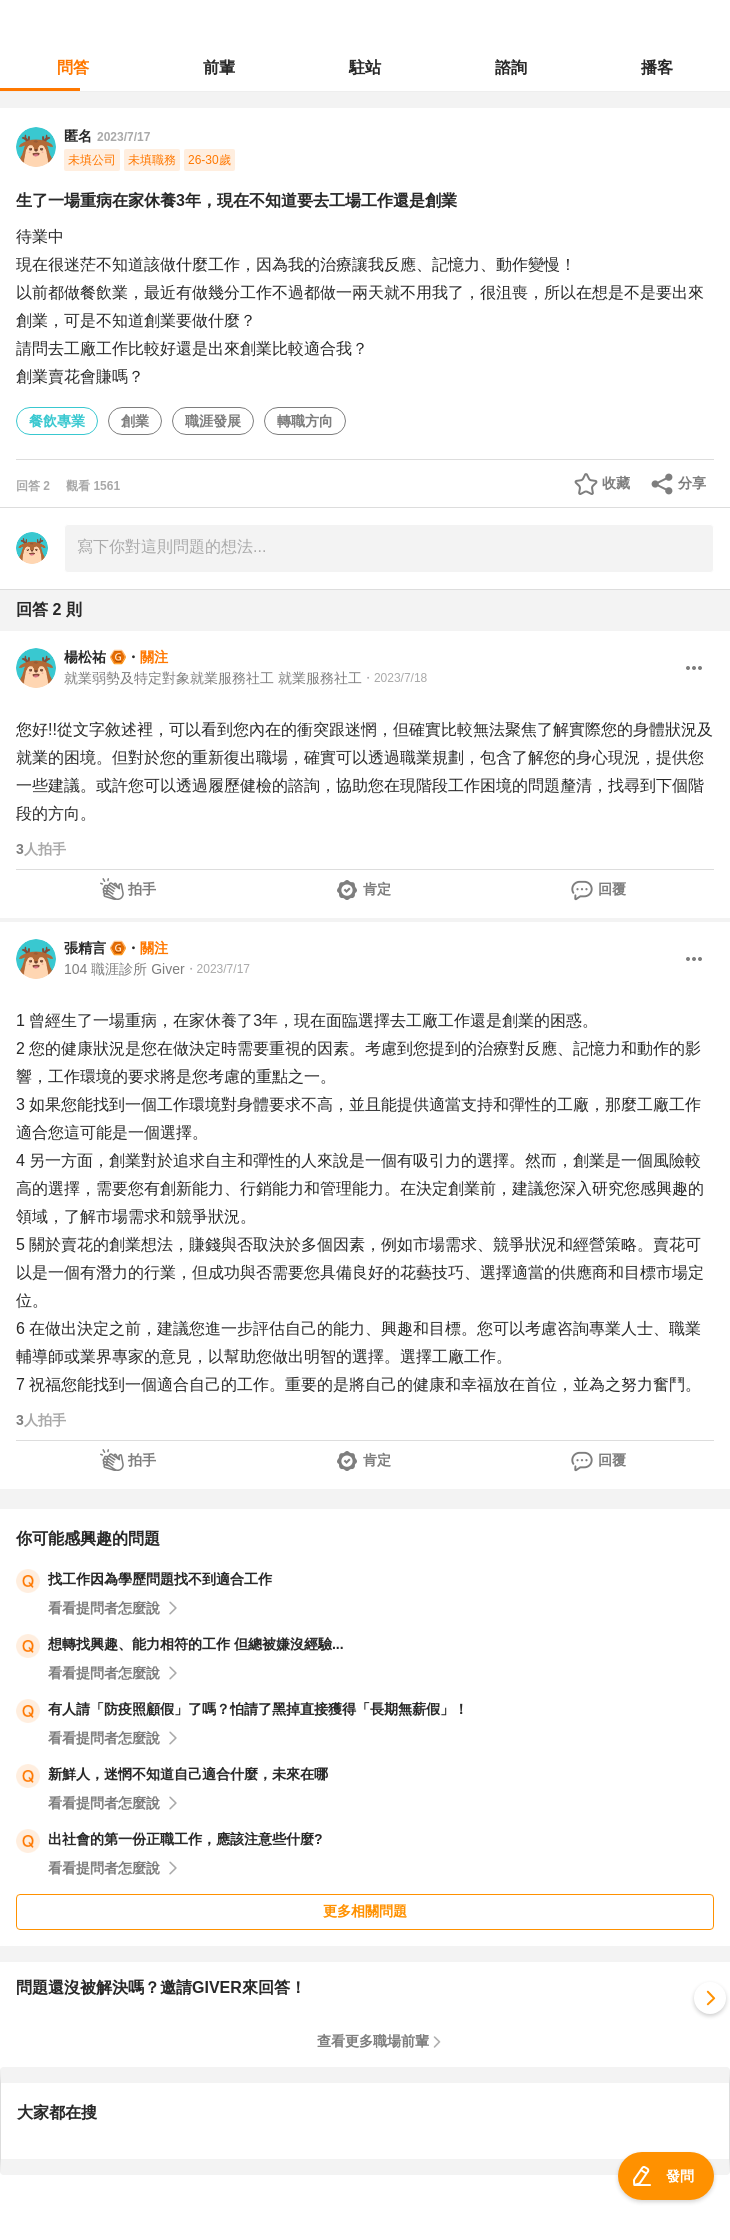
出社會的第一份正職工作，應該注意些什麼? (185, 1839)
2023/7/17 (123, 137)
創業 (135, 421)
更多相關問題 (365, 1911)
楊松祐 (85, 657)
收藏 (616, 483)
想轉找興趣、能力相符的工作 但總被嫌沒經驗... (196, 1644)
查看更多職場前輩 (373, 2041)
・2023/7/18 (394, 678)
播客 (657, 67)
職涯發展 (213, 421)
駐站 (365, 67)
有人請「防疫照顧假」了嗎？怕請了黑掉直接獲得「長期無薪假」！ (258, 1709)
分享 (692, 483)
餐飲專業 (57, 421)
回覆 (612, 889)
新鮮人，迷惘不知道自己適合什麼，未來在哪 (188, 1774)
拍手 (142, 889)
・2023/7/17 (217, 969)
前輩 (219, 67)
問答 (73, 67)
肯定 (377, 889)
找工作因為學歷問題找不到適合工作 (160, 1579)
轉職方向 (305, 421)
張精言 (85, 948)
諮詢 (511, 67)
